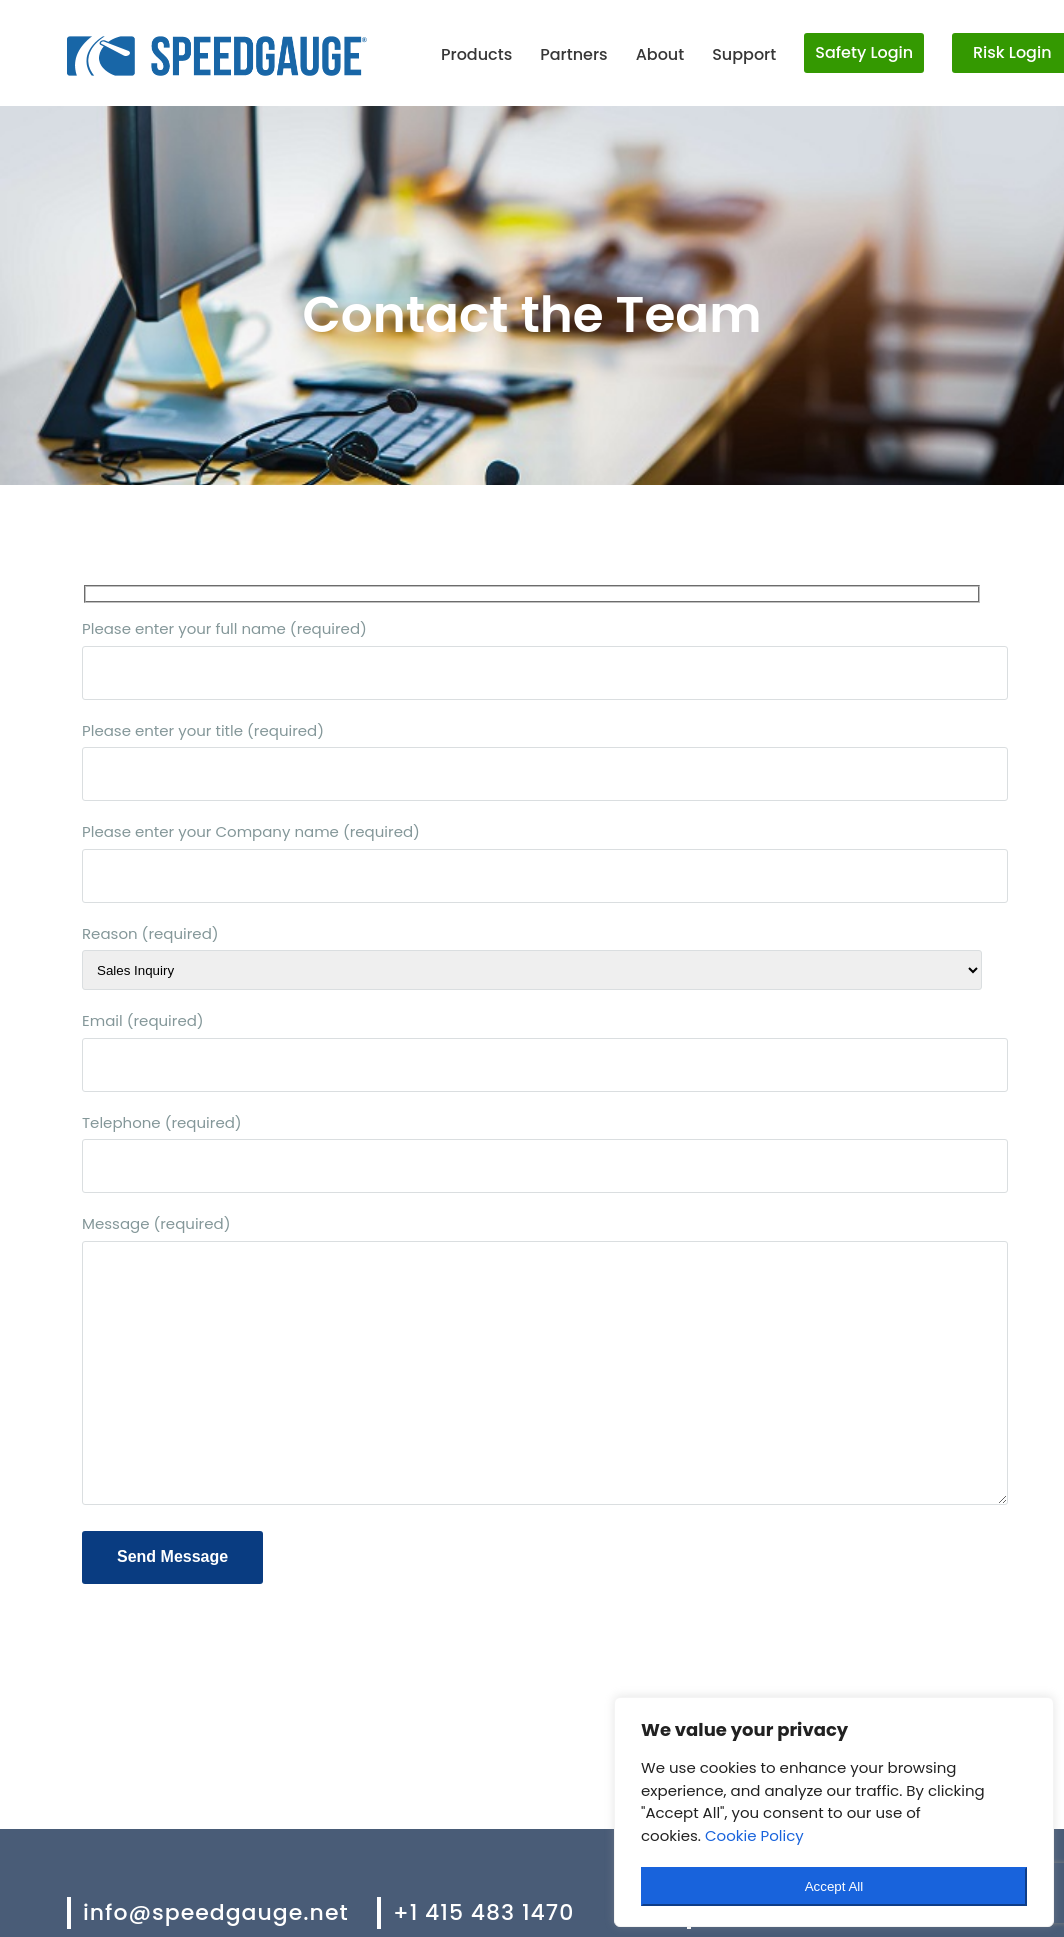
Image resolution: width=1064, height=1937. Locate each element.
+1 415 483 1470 (483, 1912)
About (660, 54)
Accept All (834, 1886)
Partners (573, 54)
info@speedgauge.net (216, 1912)
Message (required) (532, 1362)
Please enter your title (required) (532, 761)
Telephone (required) (532, 1153)
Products (476, 54)
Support (744, 54)
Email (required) (532, 1051)
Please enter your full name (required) (532, 659)
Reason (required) (532, 957)
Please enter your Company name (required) (532, 862)
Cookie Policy (754, 1835)
